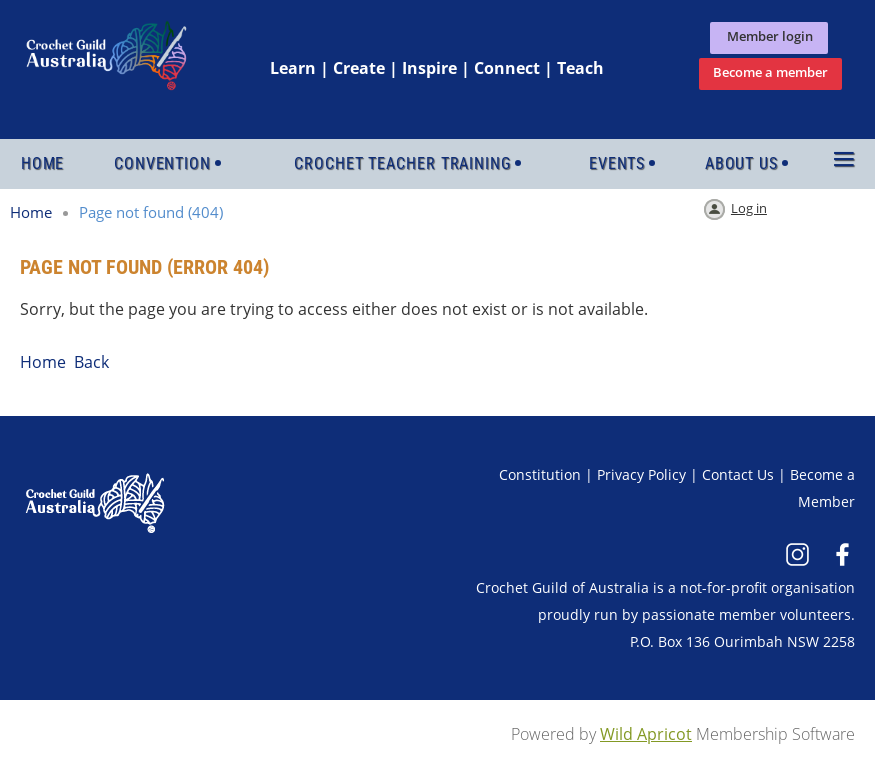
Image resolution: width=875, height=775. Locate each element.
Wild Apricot (646, 734)
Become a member (770, 72)
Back (91, 362)
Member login (768, 36)
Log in (749, 208)
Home (31, 212)
